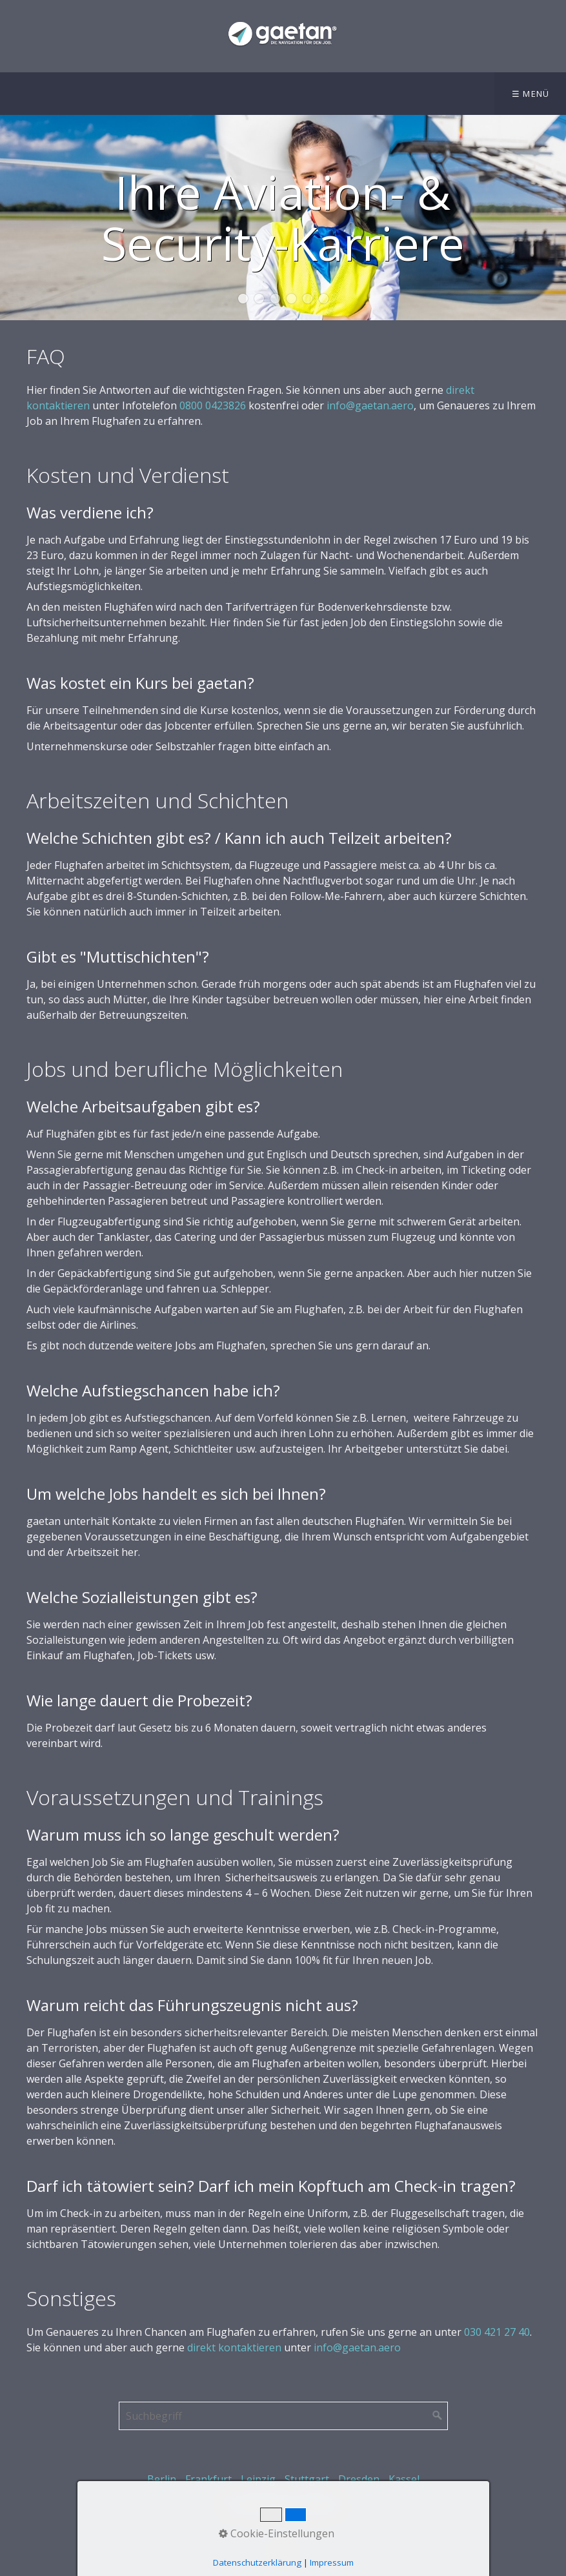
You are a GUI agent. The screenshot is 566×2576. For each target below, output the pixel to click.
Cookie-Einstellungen (276, 2533)
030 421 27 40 (497, 2332)
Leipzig (258, 2479)
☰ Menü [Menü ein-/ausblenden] (531, 93)
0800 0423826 (212, 405)
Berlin (161, 2479)
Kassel (404, 2479)
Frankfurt (208, 2479)
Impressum (332, 2562)
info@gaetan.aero (370, 405)
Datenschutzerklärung (257, 2562)
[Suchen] (437, 2416)
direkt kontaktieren (234, 2347)
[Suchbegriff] (283, 2416)
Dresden (358, 2479)
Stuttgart (307, 2479)
